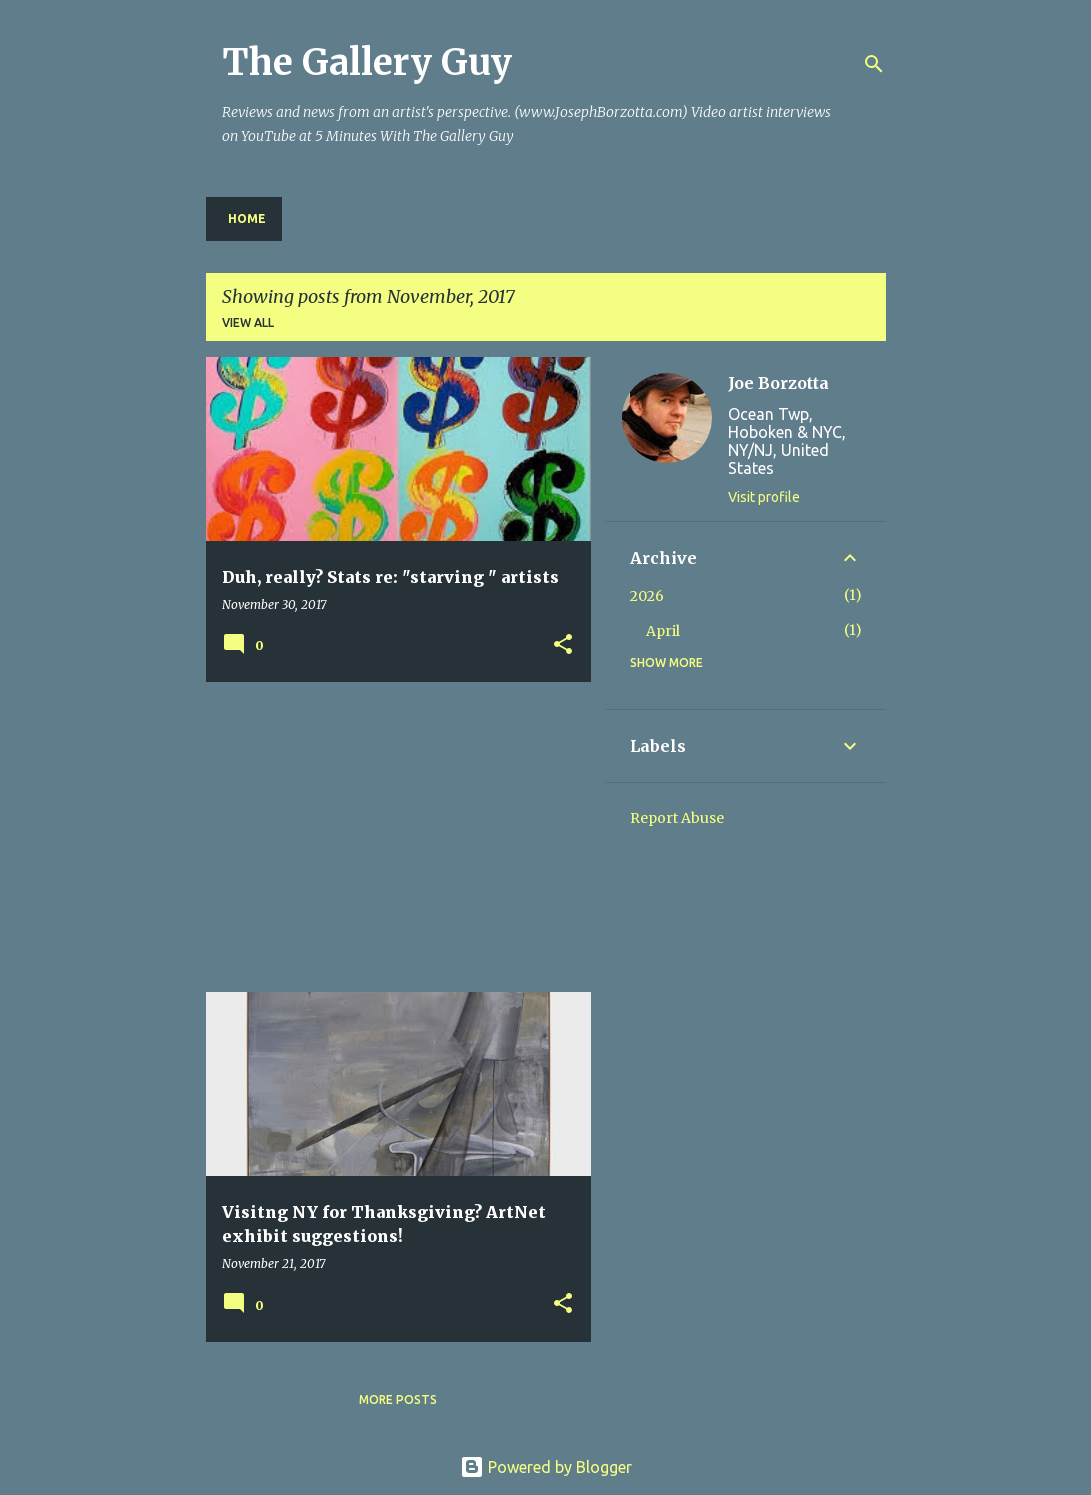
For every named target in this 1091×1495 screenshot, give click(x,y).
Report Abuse (677, 818)
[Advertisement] (391, 837)
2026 (647, 596)
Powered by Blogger (546, 1467)
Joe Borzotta (778, 383)
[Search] (874, 64)
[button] (563, 645)
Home (247, 218)
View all (248, 322)
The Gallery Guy (367, 62)
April (663, 631)
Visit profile (764, 497)
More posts (398, 1399)
